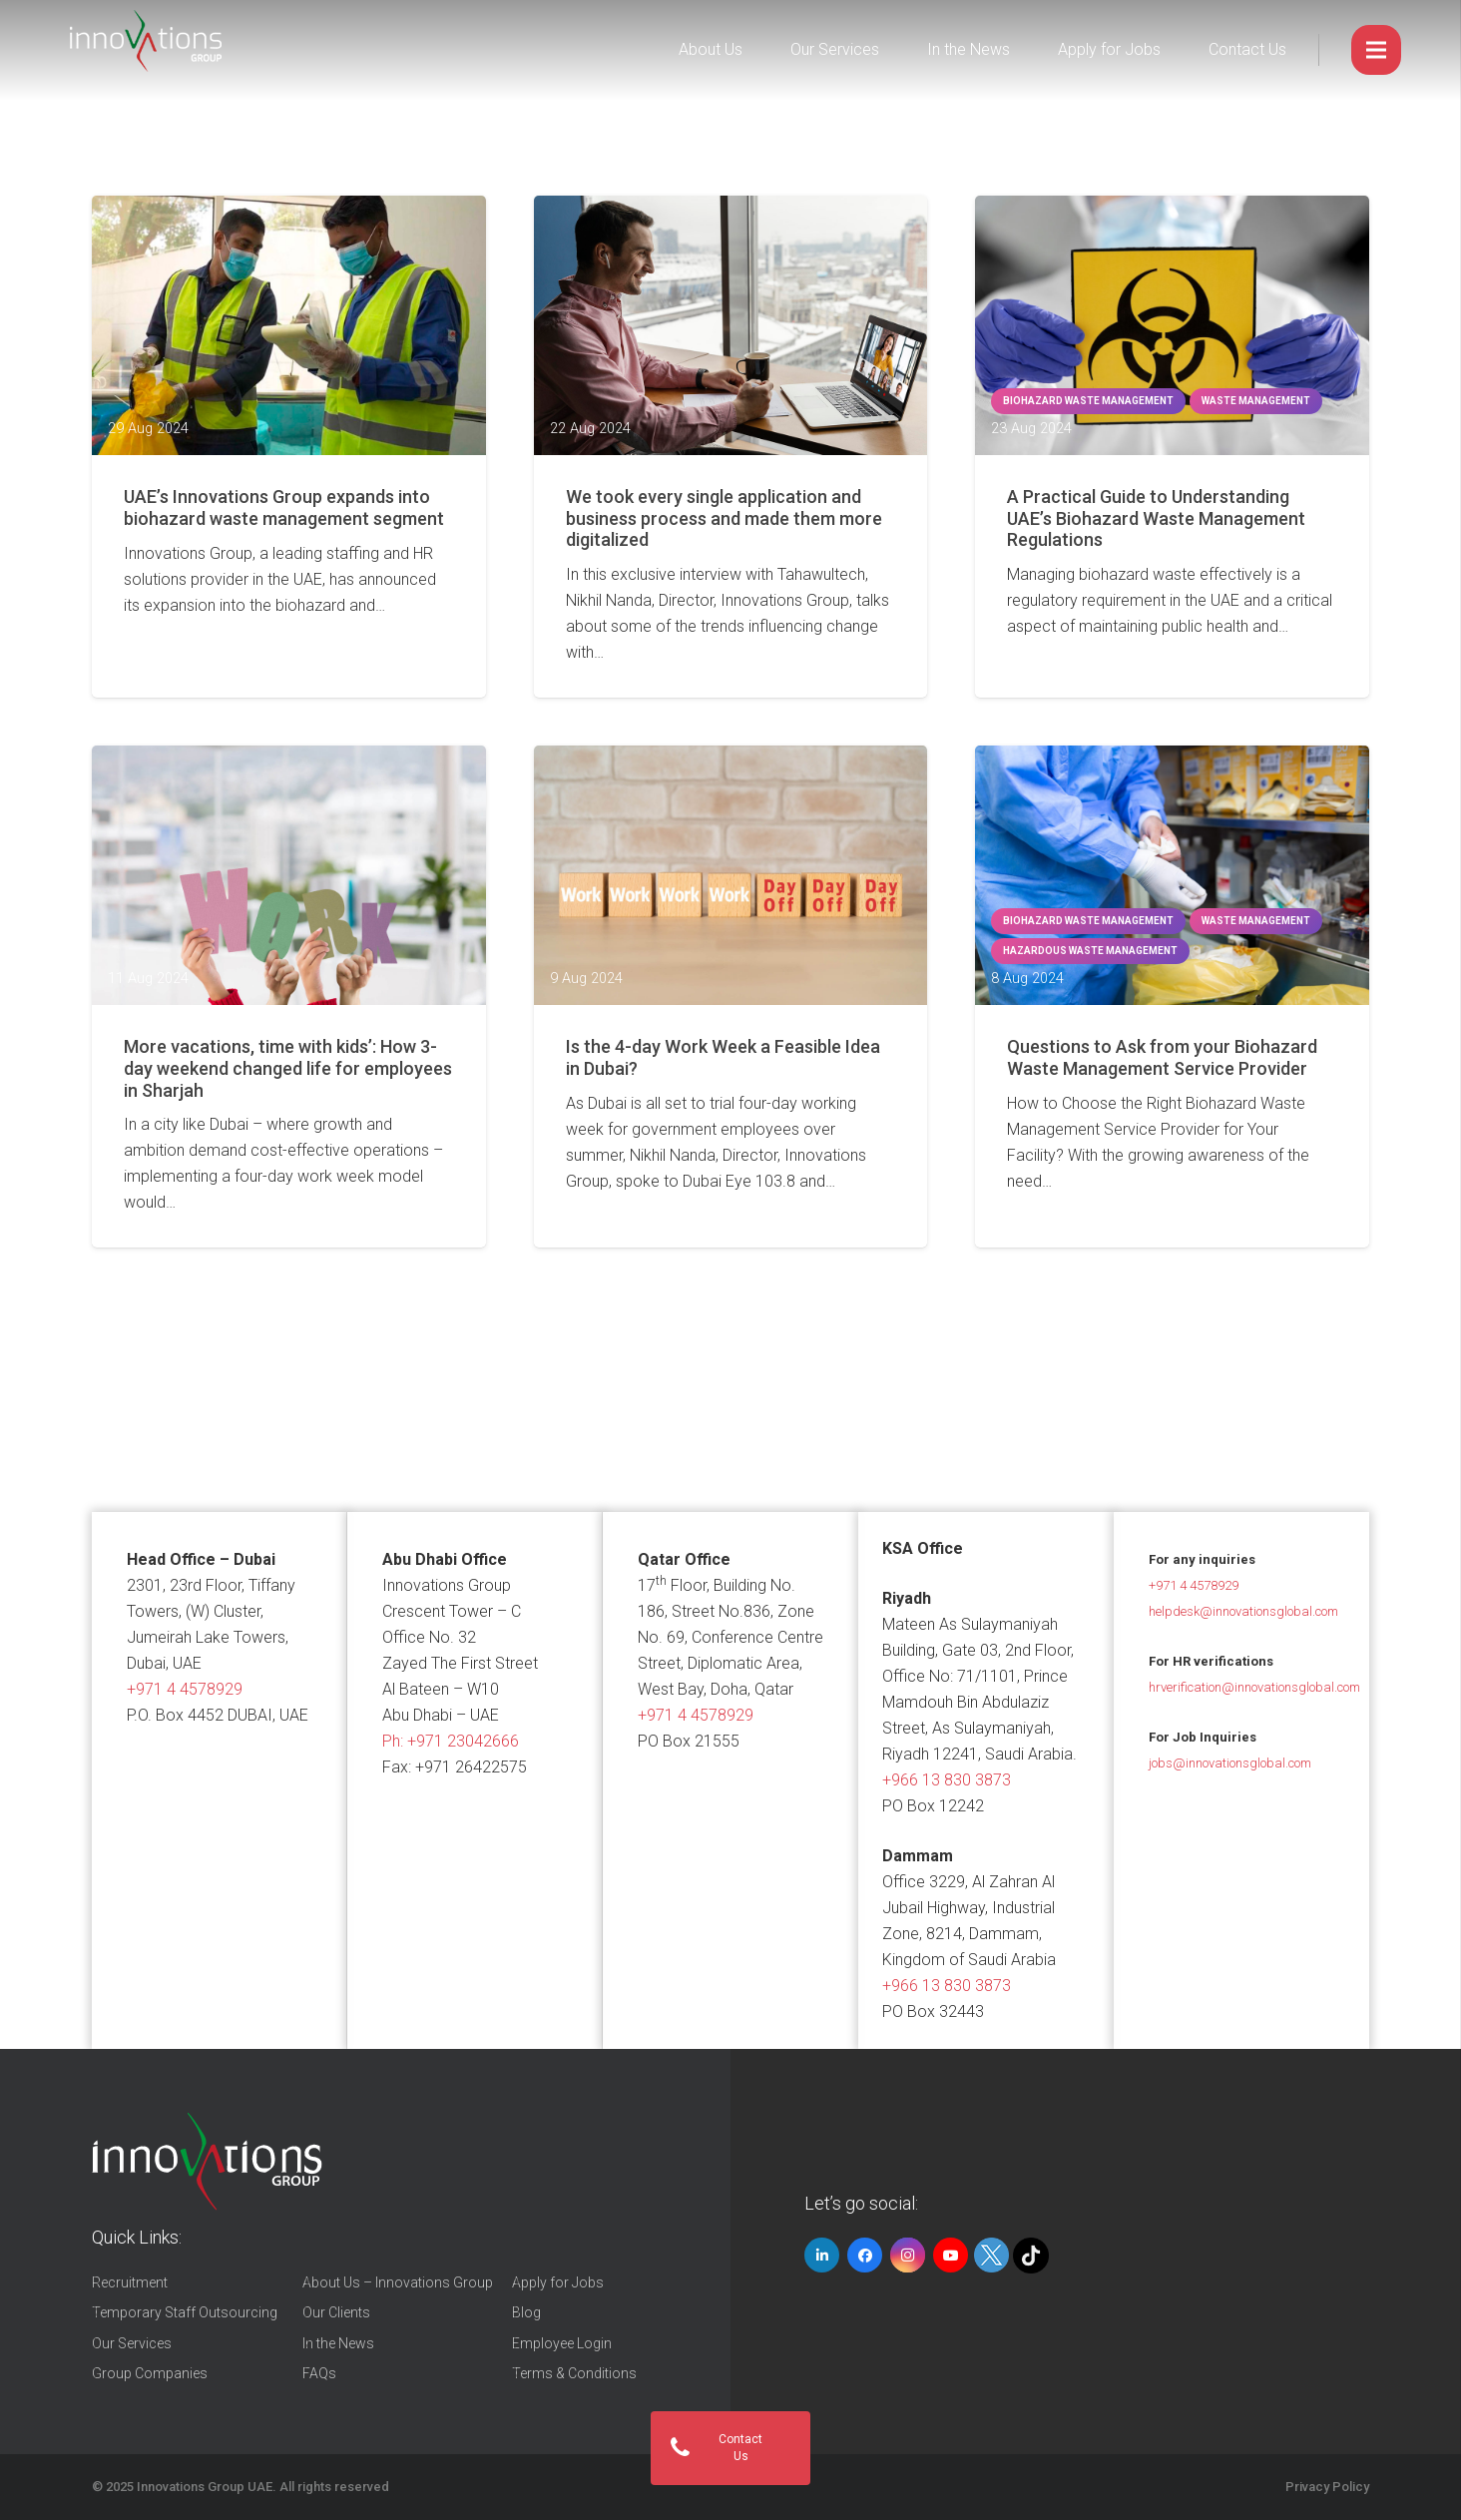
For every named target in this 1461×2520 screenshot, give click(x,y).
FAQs (319, 2373)
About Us (710, 49)
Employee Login (562, 2343)
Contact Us (1247, 49)
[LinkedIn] (821, 2255)
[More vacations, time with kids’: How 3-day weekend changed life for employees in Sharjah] (289, 875)
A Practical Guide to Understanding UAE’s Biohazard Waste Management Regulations (1156, 518)
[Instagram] (907, 2255)
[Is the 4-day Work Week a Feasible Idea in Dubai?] (731, 875)
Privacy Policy (1327, 2486)
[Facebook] (864, 2255)
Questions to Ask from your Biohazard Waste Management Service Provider (1162, 1057)
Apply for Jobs (1109, 49)
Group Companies (150, 2373)
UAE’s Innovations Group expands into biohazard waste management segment (284, 507)
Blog (526, 2312)
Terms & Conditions (574, 2373)
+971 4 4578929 (185, 1689)
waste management (1256, 400)
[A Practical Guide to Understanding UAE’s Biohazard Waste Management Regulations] (1172, 325)
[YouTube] (950, 2255)
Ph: (450, 1741)
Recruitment (130, 2282)
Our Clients (336, 2312)
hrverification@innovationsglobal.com (1254, 1687)
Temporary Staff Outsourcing (184, 2312)
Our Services (834, 49)
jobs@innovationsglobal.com (1230, 1763)
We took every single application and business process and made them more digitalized (724, 518)
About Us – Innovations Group (397, 2282)
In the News (968, 49)
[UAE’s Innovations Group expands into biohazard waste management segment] (289, 325)
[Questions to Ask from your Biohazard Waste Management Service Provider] (1172, 875)
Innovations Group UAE (204, 2486)
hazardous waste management (1090, 950)
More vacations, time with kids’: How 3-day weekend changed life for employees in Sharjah (288, 1068)
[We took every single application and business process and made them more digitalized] (731, 325)
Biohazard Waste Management (1088, 400)
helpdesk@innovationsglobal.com (1243, 1611)
